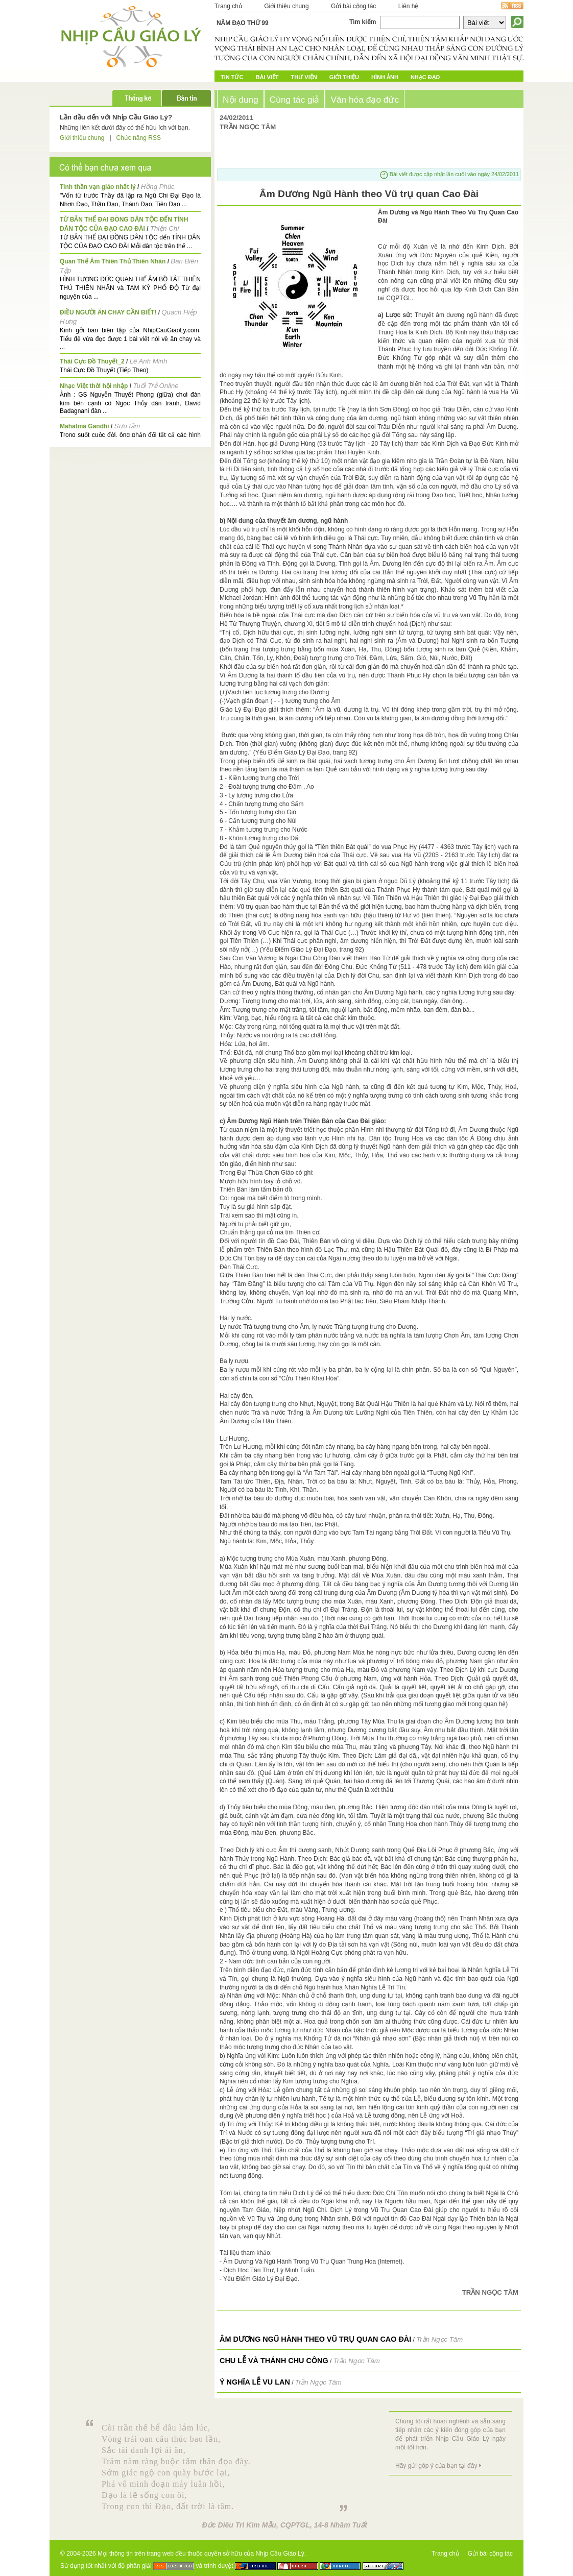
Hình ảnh (384, 77)
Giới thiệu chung (286, 6)
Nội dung (240, 99)
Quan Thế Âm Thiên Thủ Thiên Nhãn (112, 261)
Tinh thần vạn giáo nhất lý (98, 186)
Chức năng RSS (138, 137)
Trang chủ (228, 6)
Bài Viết (266, 77)
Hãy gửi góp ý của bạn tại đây (436, 2465)
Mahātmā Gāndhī (84, 426)
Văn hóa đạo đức (364, 99)
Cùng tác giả (295, 99)
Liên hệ (408, 6)
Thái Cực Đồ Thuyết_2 (92, 361)
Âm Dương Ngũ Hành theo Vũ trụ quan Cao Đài (315, 2339)
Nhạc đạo (425, 77)
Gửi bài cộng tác (353, 6)
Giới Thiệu (344, 77)
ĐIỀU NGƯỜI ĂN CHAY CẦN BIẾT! (108, 312)
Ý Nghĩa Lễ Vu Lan (255, 2382)
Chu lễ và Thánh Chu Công (274, 2360)
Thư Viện (304, 77)
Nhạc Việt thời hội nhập (94, 386)
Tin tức (232, 77)
